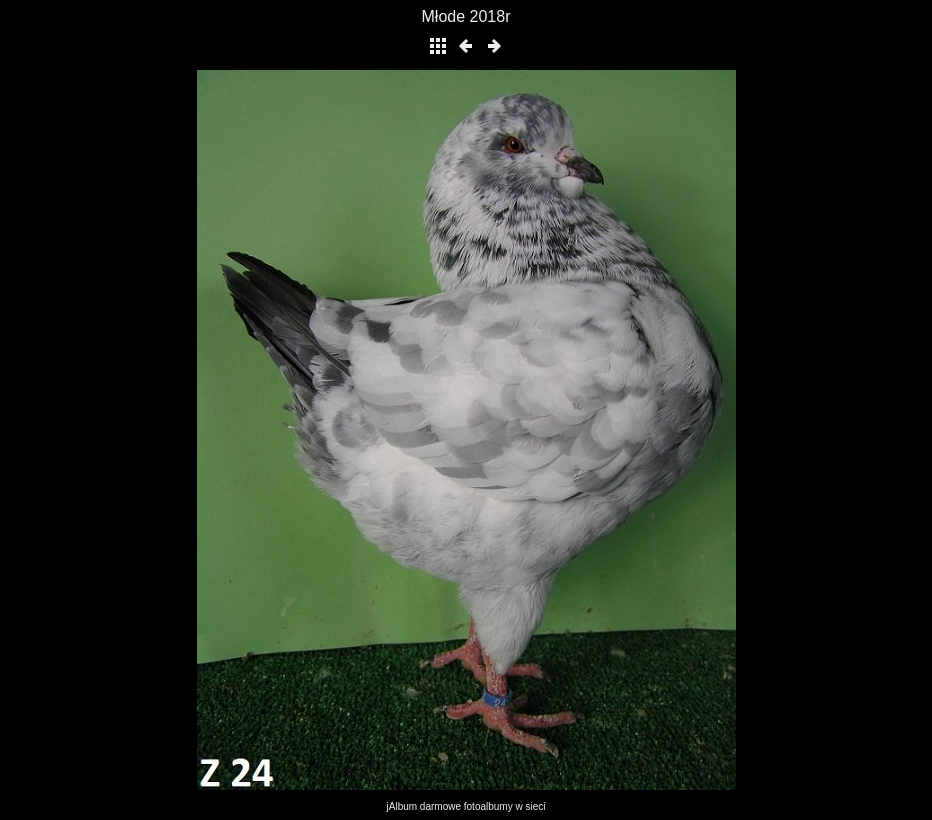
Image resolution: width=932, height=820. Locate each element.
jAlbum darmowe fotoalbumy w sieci (466, 806)
